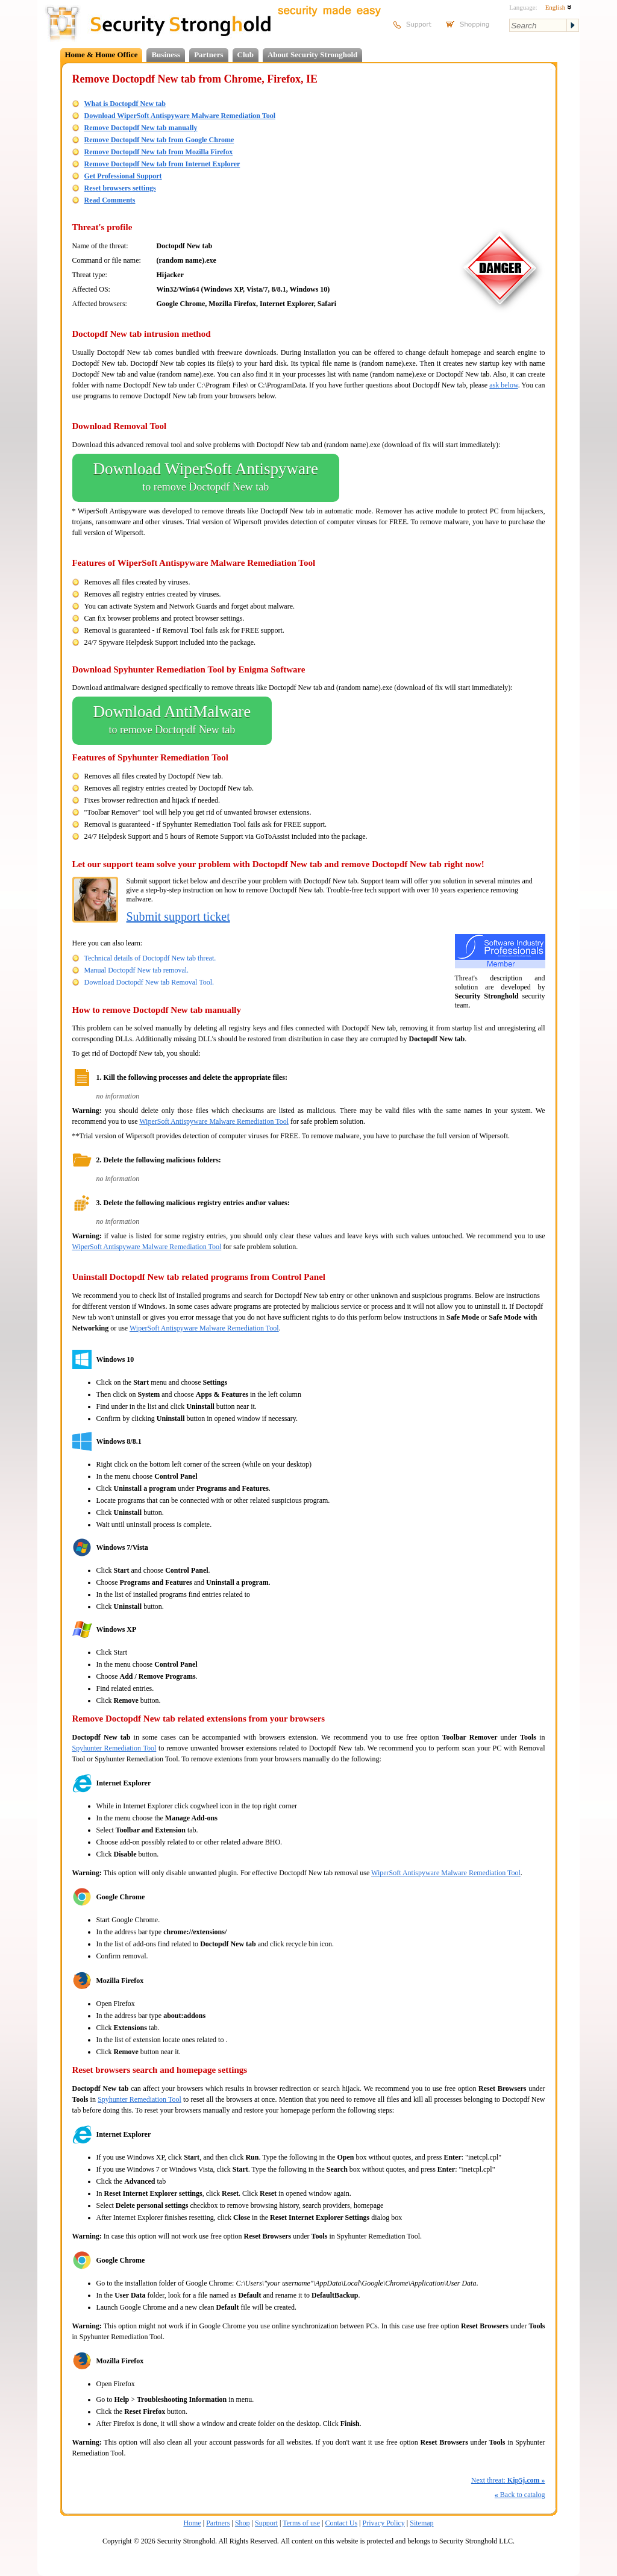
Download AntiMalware (172, 721)
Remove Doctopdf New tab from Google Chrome (159, 140)
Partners (208, 54)
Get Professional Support (123, 176)
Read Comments (110, 200)
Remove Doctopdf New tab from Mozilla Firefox (158, 152)
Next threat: (508, 2480)
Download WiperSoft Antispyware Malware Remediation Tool (179, 115)
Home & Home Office (101, 54)
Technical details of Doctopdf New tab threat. (150, 958)
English (558, 7)
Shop (242, 2523)
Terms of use (301, 2523)
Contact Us (341, 2523)
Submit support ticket (178, 916)
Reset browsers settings (120, 188)
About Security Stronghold (312, 54)
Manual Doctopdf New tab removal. (136, 970)
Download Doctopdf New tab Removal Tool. (149, 982)
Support (266, 2523)
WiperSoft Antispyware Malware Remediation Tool (214, 1121)
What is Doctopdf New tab (125, 103)
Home (192, 2523)
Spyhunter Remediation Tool (114, 1748)
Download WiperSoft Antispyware (205, 478)
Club (245, 54)
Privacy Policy (384, 2523)
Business (165, 54)
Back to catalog (520, 2494)
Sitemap (421, 2523)
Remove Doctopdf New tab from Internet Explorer (162, 164)
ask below (503, 385)
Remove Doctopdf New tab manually (141, 128)
